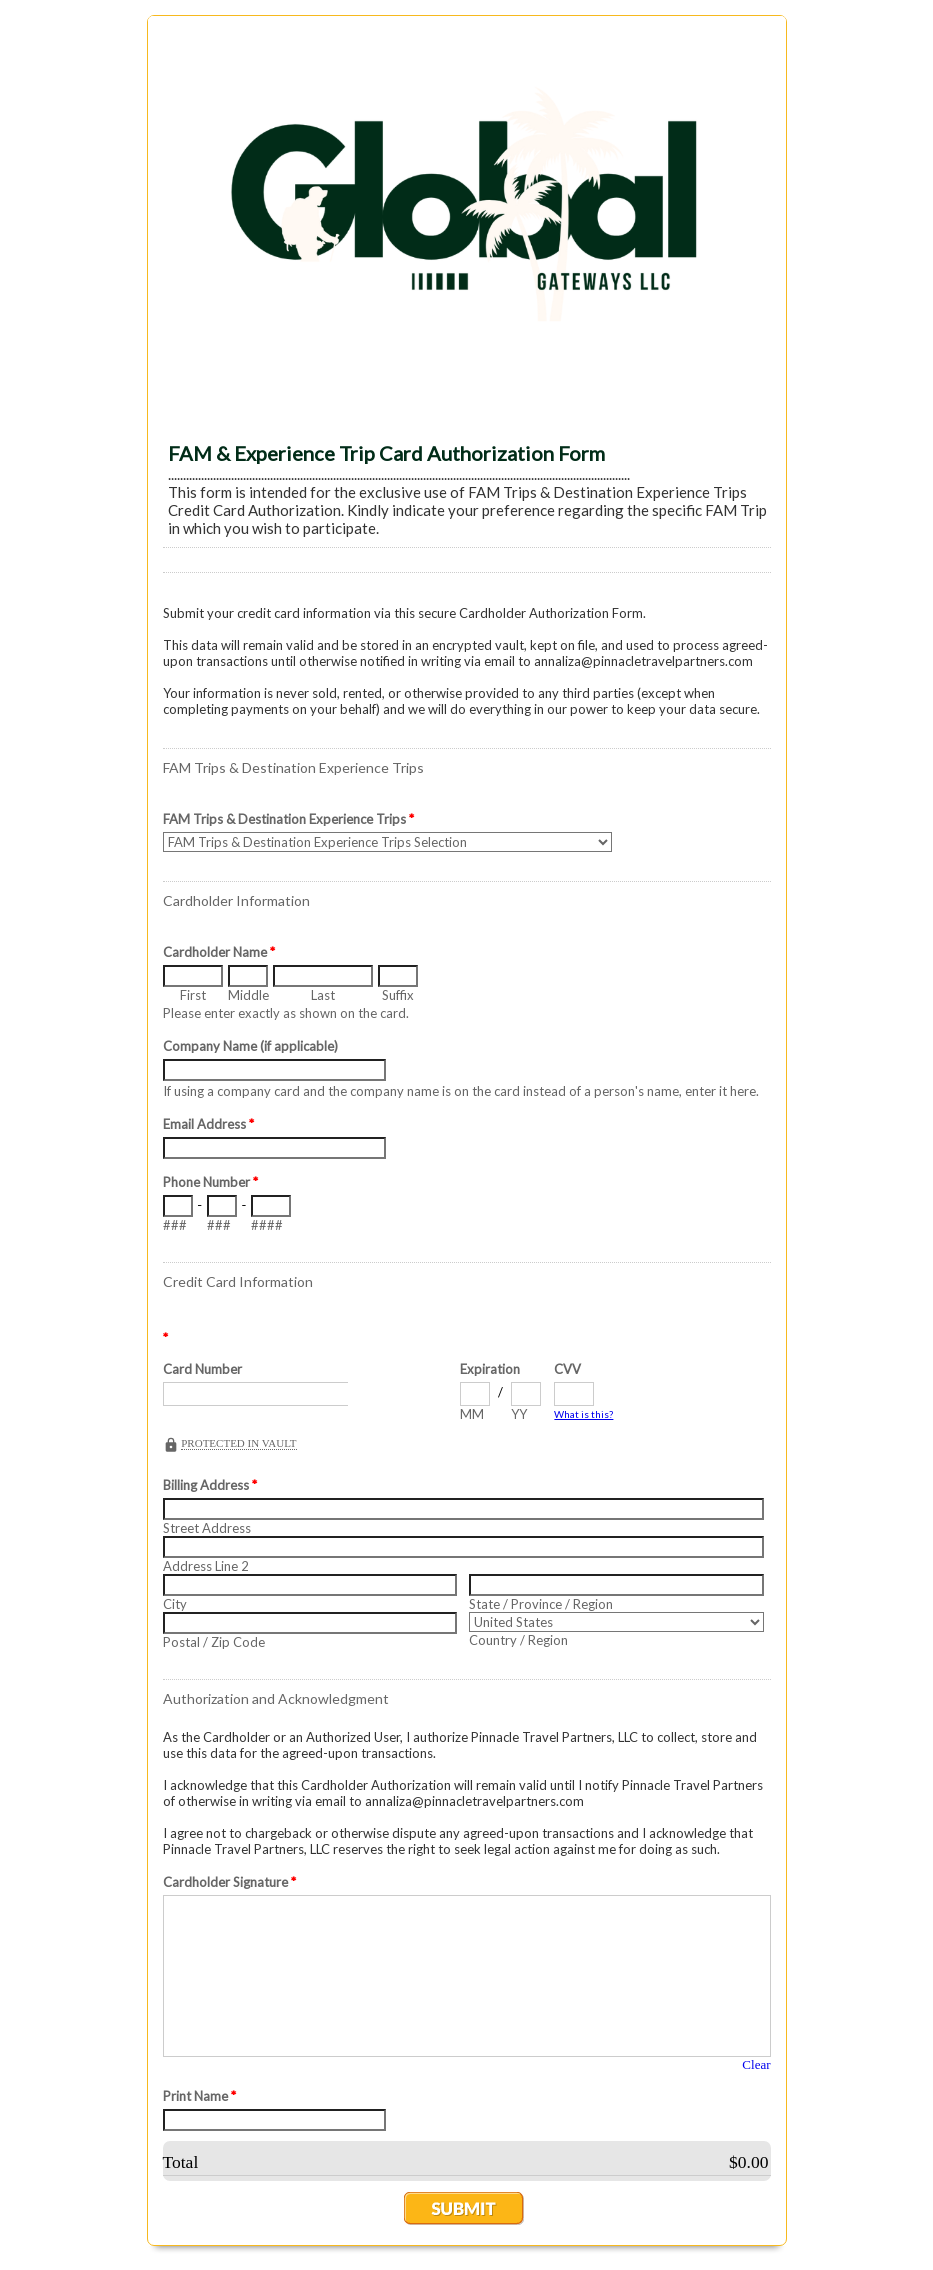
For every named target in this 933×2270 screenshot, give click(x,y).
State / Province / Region (541, 1604)
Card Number (202, 1369)
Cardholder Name (219, 952)
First (193, 995)
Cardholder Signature (229, 1882)
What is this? (583, 1414)
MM (472, 1414)
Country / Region (518, 1640)
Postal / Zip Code (214, 1642)
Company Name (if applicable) (250, 1046)
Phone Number (210, 1182)
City (175, 1604)
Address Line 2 (206, 1566)
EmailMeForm (467, 216)
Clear (756, 2064)
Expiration (490, 1369)
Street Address (207, 1528)
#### (267, 1225)
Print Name (199, 2096)
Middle (248, 995)
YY (519, 1414)
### (175, 1225)
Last (323, 995)
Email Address (208, 1124)
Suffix (398, 995)
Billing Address (210, 1485)
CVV (567, 1369)
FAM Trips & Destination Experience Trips (288, 819)
